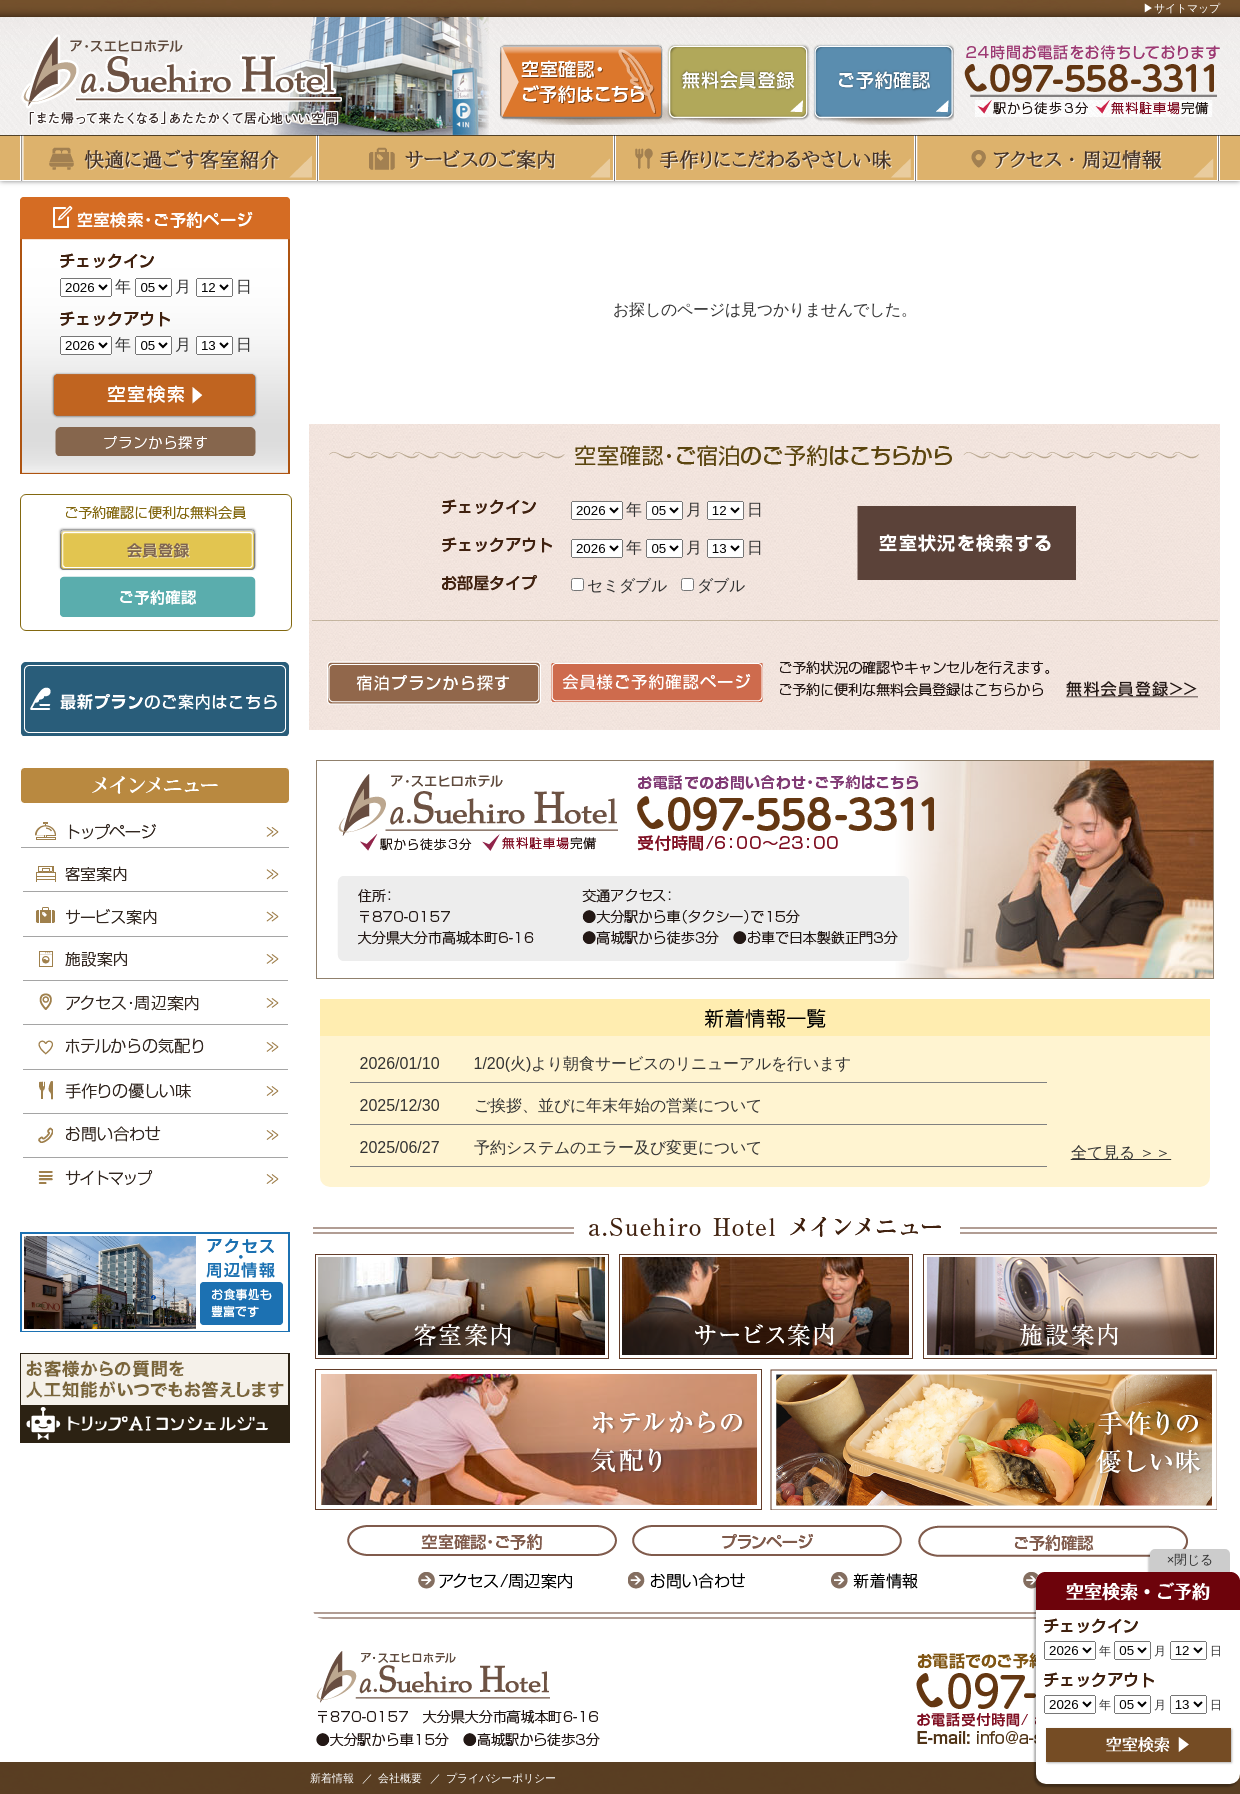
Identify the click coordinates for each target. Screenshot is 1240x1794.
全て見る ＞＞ (1121, 1152)
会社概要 (400, 1778)
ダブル (713, 585)
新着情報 (332, 1778)
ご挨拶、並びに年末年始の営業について (618, 1105)
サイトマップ (1187, 8)
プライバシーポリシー (501, 1778)
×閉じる (1190, 1559)
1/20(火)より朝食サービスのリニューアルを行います (663, 1063)
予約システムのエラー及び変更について (618, 1147)
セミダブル (621, 585)
